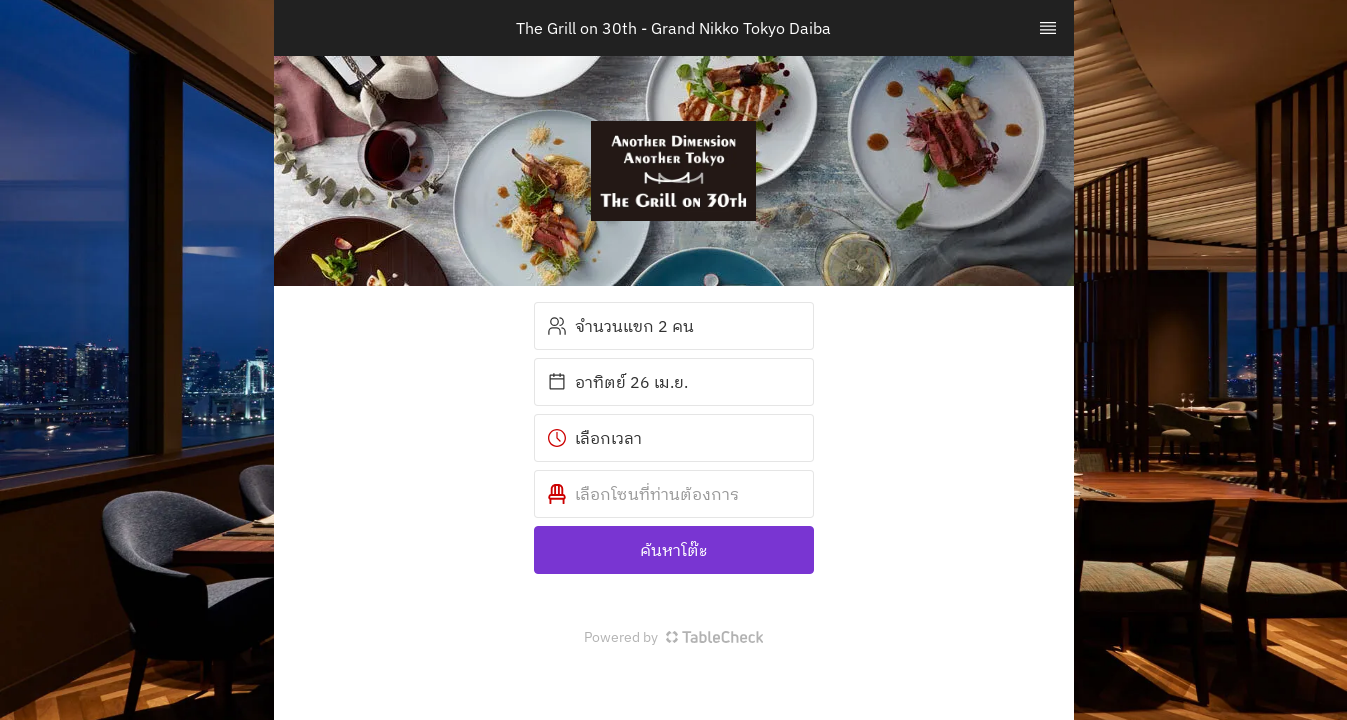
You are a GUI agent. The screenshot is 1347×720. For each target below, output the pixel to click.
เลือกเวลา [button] (594, 438)
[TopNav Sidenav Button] (1048, 28)
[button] (674, 494)
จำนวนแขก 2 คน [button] (620, 326)
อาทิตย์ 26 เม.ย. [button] (617, 382)
